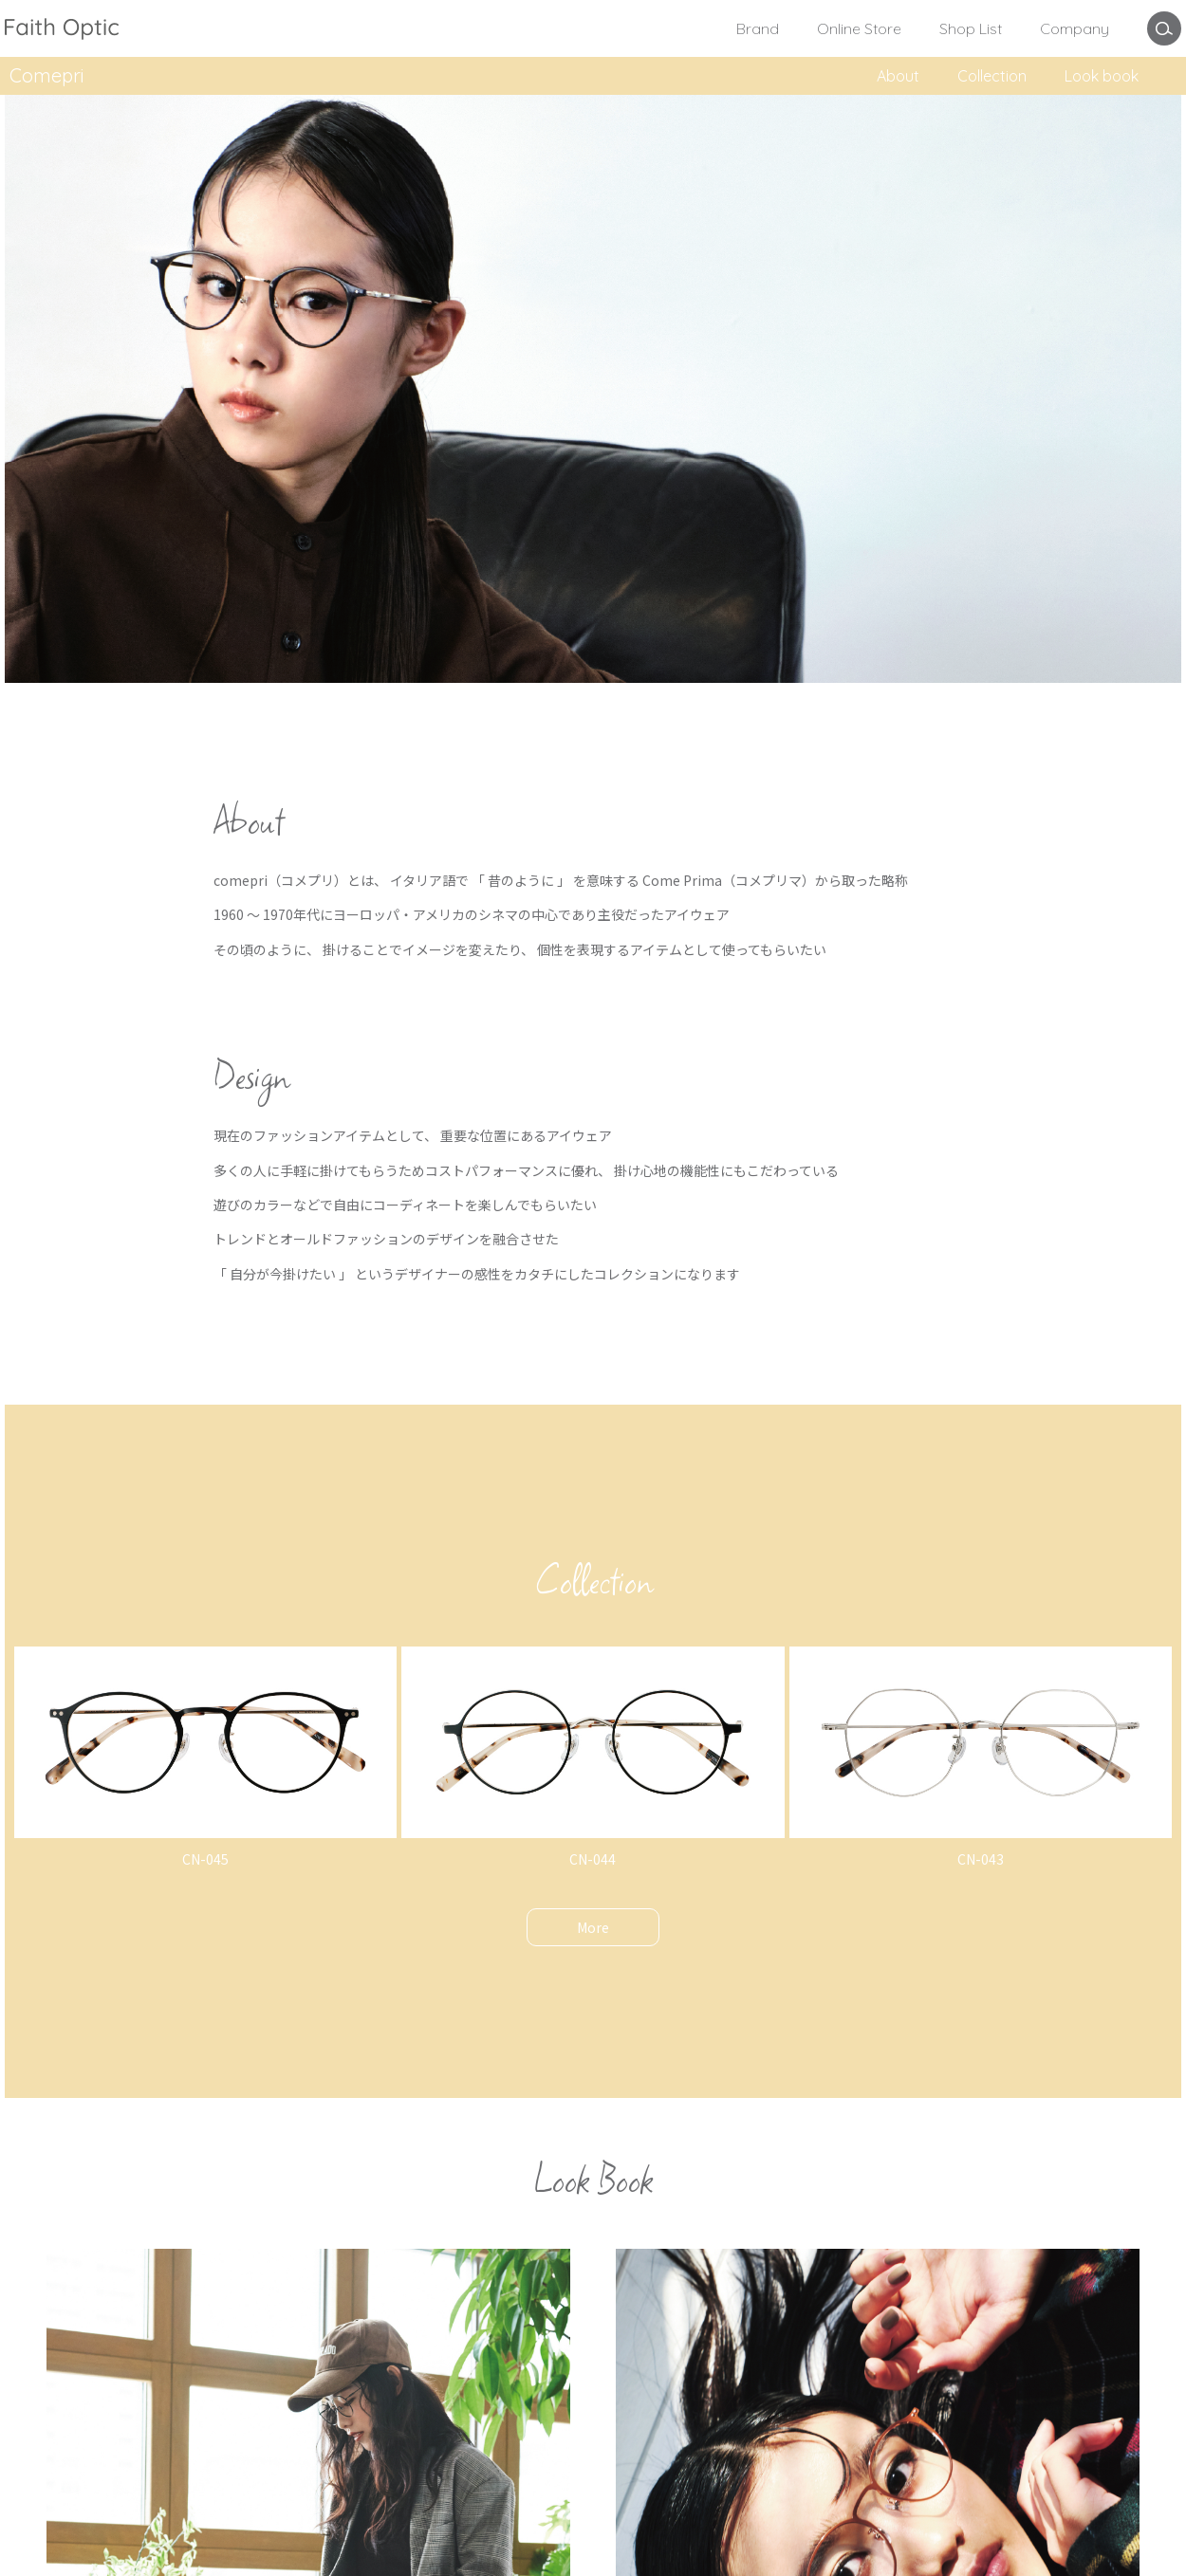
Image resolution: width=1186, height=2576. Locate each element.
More (593, 1927)
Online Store (859, 28)
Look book (1102, 75)
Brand (757, 28)
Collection (992, 75)
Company (1074, 28)
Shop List (970, 28)
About (898, 75)
